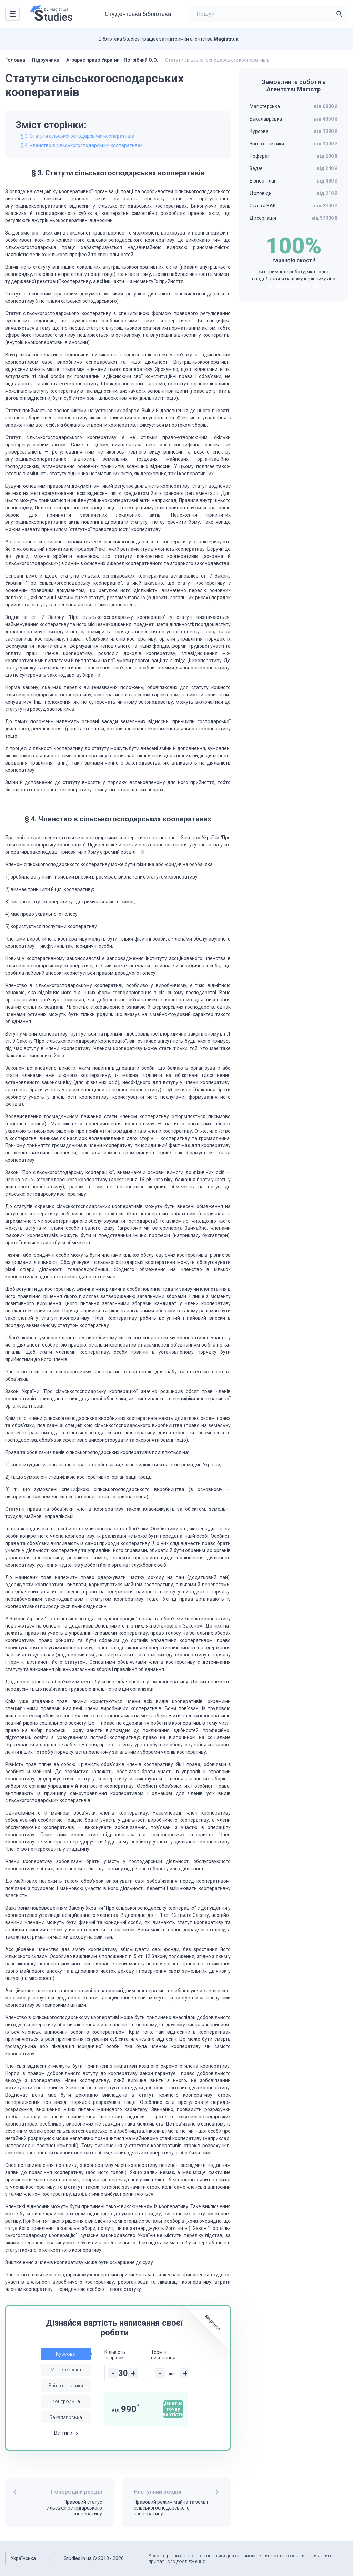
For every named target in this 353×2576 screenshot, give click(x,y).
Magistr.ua (226, 39)
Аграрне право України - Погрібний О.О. (112, 60)
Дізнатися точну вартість (173, 2409)
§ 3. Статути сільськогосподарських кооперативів (77, 136)
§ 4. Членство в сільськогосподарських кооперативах (82, 145)
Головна (15, 60)
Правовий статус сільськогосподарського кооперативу (74, 2507)
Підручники (45, 60)
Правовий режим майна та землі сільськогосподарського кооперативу (171, 2507)
